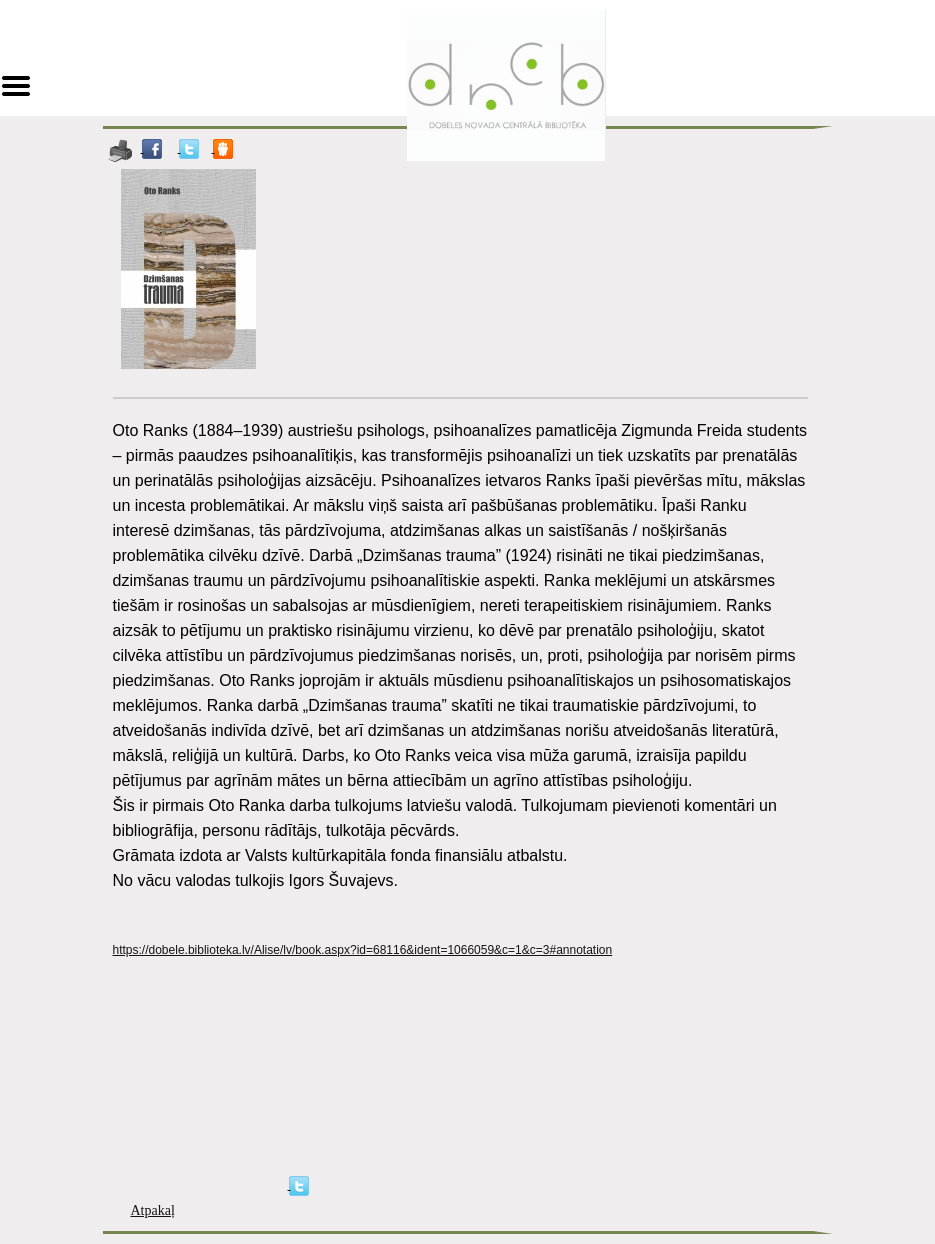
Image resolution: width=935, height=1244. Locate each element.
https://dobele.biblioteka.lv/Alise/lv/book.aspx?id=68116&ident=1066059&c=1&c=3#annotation (363, 950)
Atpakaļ (153, 1210)
